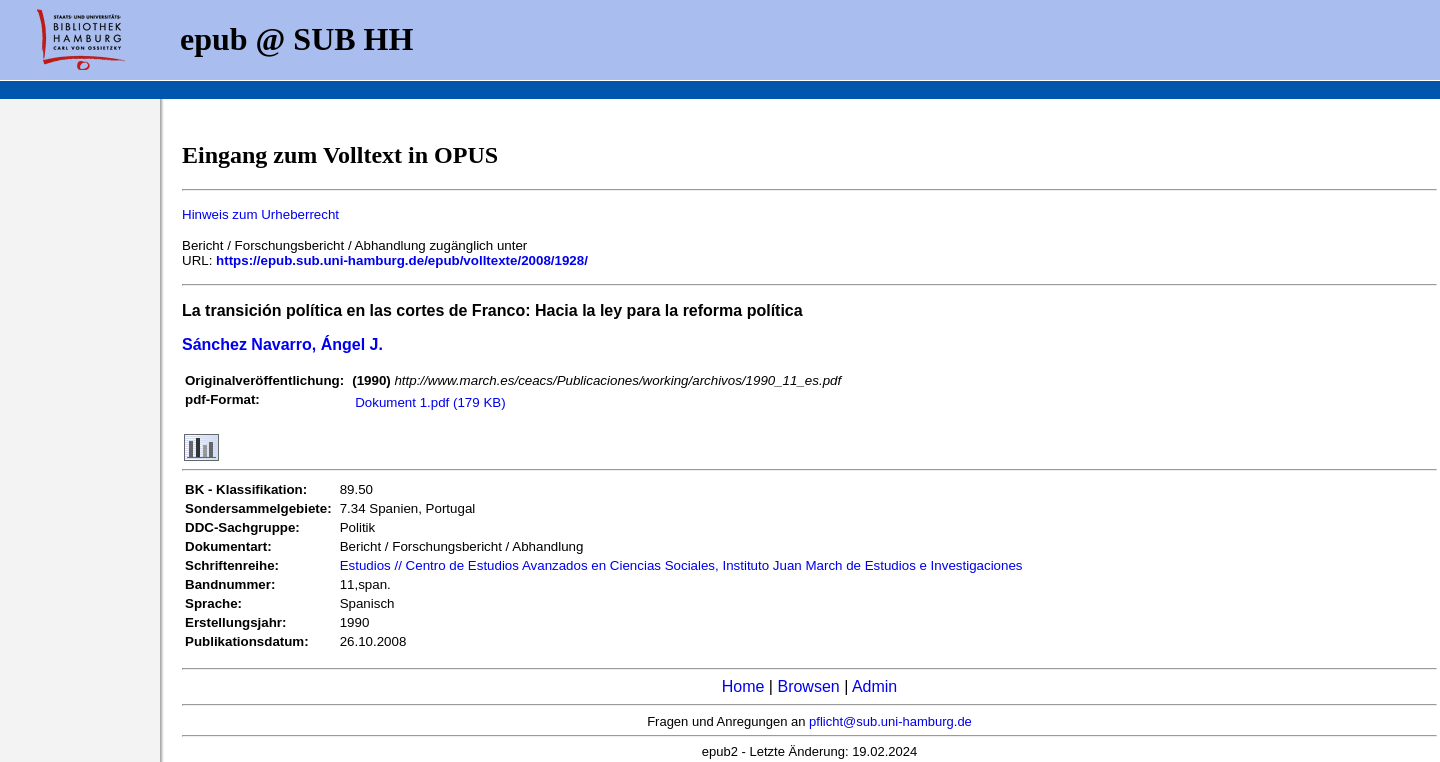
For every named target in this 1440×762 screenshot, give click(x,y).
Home (743, 686)
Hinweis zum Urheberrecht (260, 214)
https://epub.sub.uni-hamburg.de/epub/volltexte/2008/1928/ (402, 260)
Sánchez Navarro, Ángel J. (282, 344)
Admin (874, 686)
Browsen (808, 686)
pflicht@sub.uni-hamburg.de (890, 721)
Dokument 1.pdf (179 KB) (430, 402)
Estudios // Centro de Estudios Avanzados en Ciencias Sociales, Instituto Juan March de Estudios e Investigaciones (681, 565)
